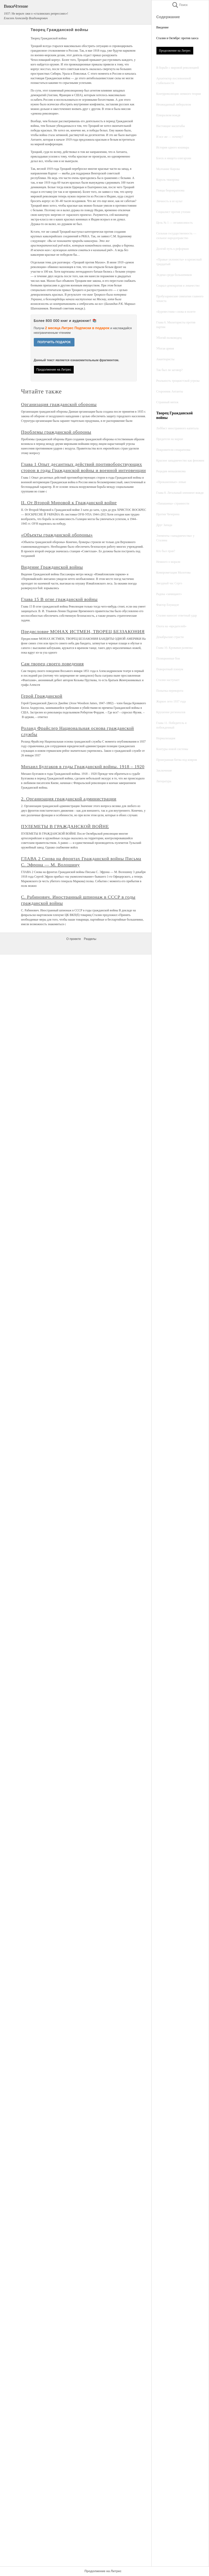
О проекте (73, 939)
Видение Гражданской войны (52, 567)
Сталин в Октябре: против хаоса (177, 38)
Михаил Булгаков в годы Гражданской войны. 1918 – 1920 (83, 766)
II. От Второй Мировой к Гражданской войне (69, 502)
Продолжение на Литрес (175, 50)
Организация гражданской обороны (59, 404)
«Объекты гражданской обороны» (57, 534)
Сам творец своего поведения (52, 663)
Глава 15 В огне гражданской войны (59, 599)
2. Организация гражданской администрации (68, 798)
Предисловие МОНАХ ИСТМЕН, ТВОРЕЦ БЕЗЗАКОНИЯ (83, 631)
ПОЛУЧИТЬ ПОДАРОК (54, 342)
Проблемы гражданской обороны (56, 431)
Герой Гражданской (41, 695)
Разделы (90, 939)
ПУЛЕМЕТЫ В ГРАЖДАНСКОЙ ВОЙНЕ (65, 826)
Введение (162, 27)
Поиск (179, 5)
